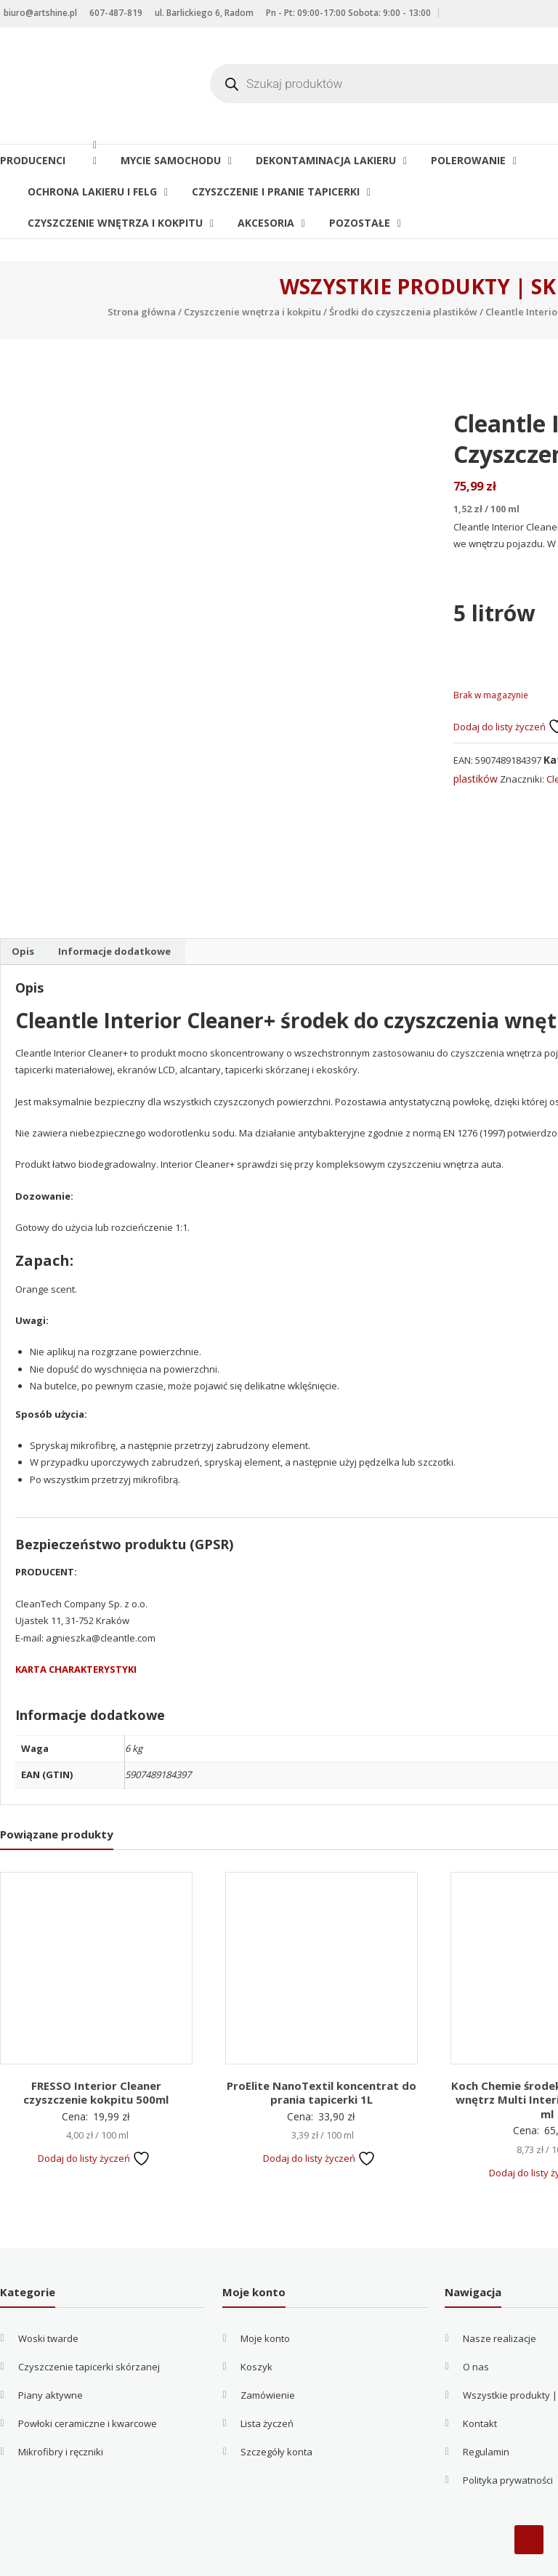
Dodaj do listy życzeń (94, 2116)
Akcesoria (266, 223)
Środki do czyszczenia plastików (403, 311)
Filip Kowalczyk (388, 2559)
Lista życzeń (267, 2382)
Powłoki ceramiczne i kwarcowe (87, 2382)
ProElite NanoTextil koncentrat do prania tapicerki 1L (321, 2050)
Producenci (43, 160)
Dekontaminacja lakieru (326, 160)
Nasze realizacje (499, 2297)
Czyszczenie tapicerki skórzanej (89, 2325)
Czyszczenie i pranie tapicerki (276, 191)
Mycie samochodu (171, 160)
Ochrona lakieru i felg (92, 191)
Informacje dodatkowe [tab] (114, 909)
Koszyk (256, 2325)
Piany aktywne (50, 2353)
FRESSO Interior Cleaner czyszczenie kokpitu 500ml (96, 2050)
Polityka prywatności (508, 2438)
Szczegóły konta (276, 2410)
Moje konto (265, 2297)
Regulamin (486, 2410)
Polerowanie (468, 160)
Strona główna (142, 311)
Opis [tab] (23, 909)
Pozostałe (359, 223)
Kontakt (480, 2382)
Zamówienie (267, 2353)
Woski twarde (48, 2297)
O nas (476, 2325)
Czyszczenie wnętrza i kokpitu (115, 223)
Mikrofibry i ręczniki (60, 2410)
